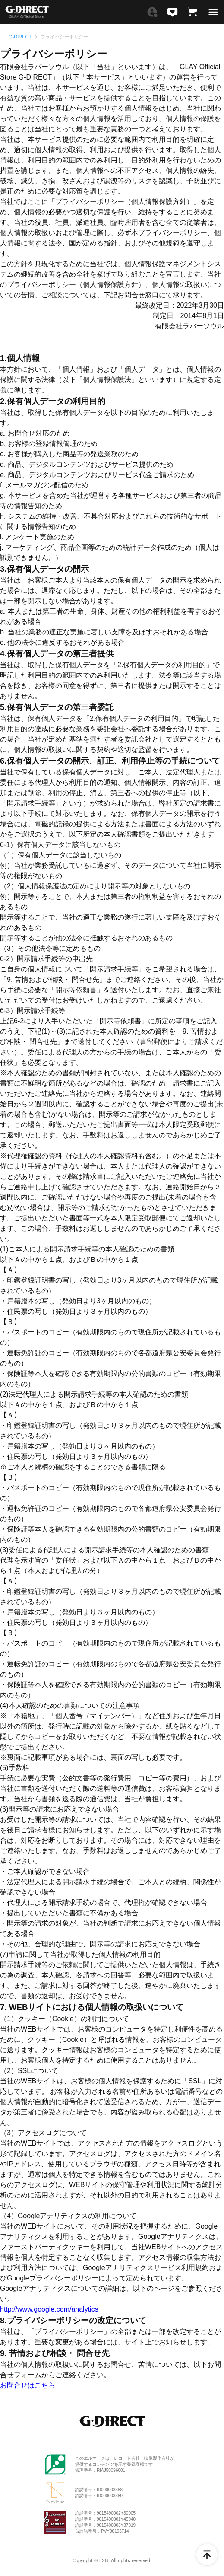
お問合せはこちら (27, 2385)
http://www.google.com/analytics (49, 2309)
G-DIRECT (20, 37)
